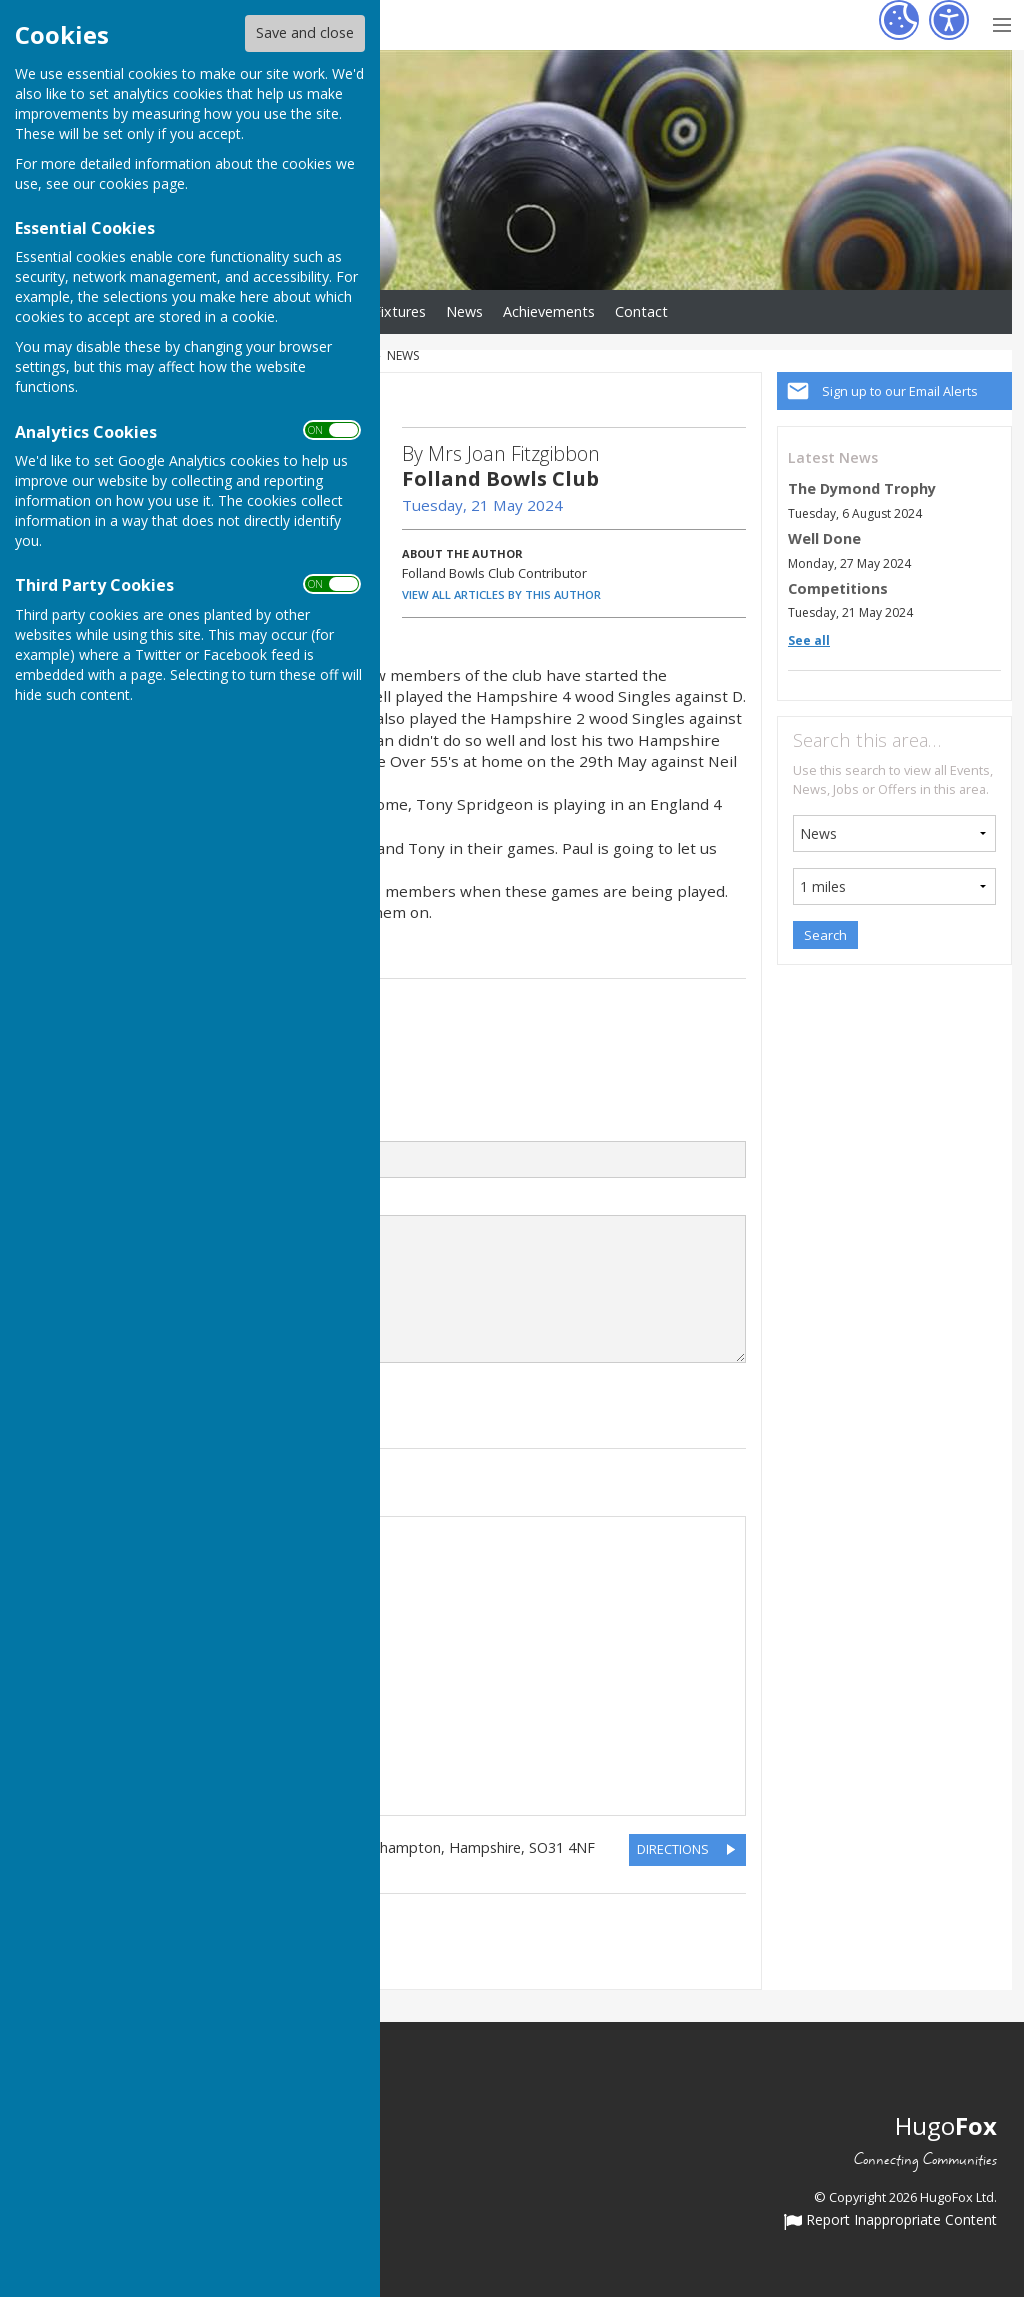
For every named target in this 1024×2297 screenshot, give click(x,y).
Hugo (946, 2125)
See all (809, 640)
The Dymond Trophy (862, 488)
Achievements (549, 311)
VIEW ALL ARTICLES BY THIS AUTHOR (501, 594)
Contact (641, 311)
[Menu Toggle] (1001, 22)
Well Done (824, 538)
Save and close (305, 32)
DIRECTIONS (673, 1849)
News (464, 311)
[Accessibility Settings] (949, 20)
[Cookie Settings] (899, 20)
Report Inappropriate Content (890, 2221)
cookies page (142, 183)
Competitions (838, 588)
